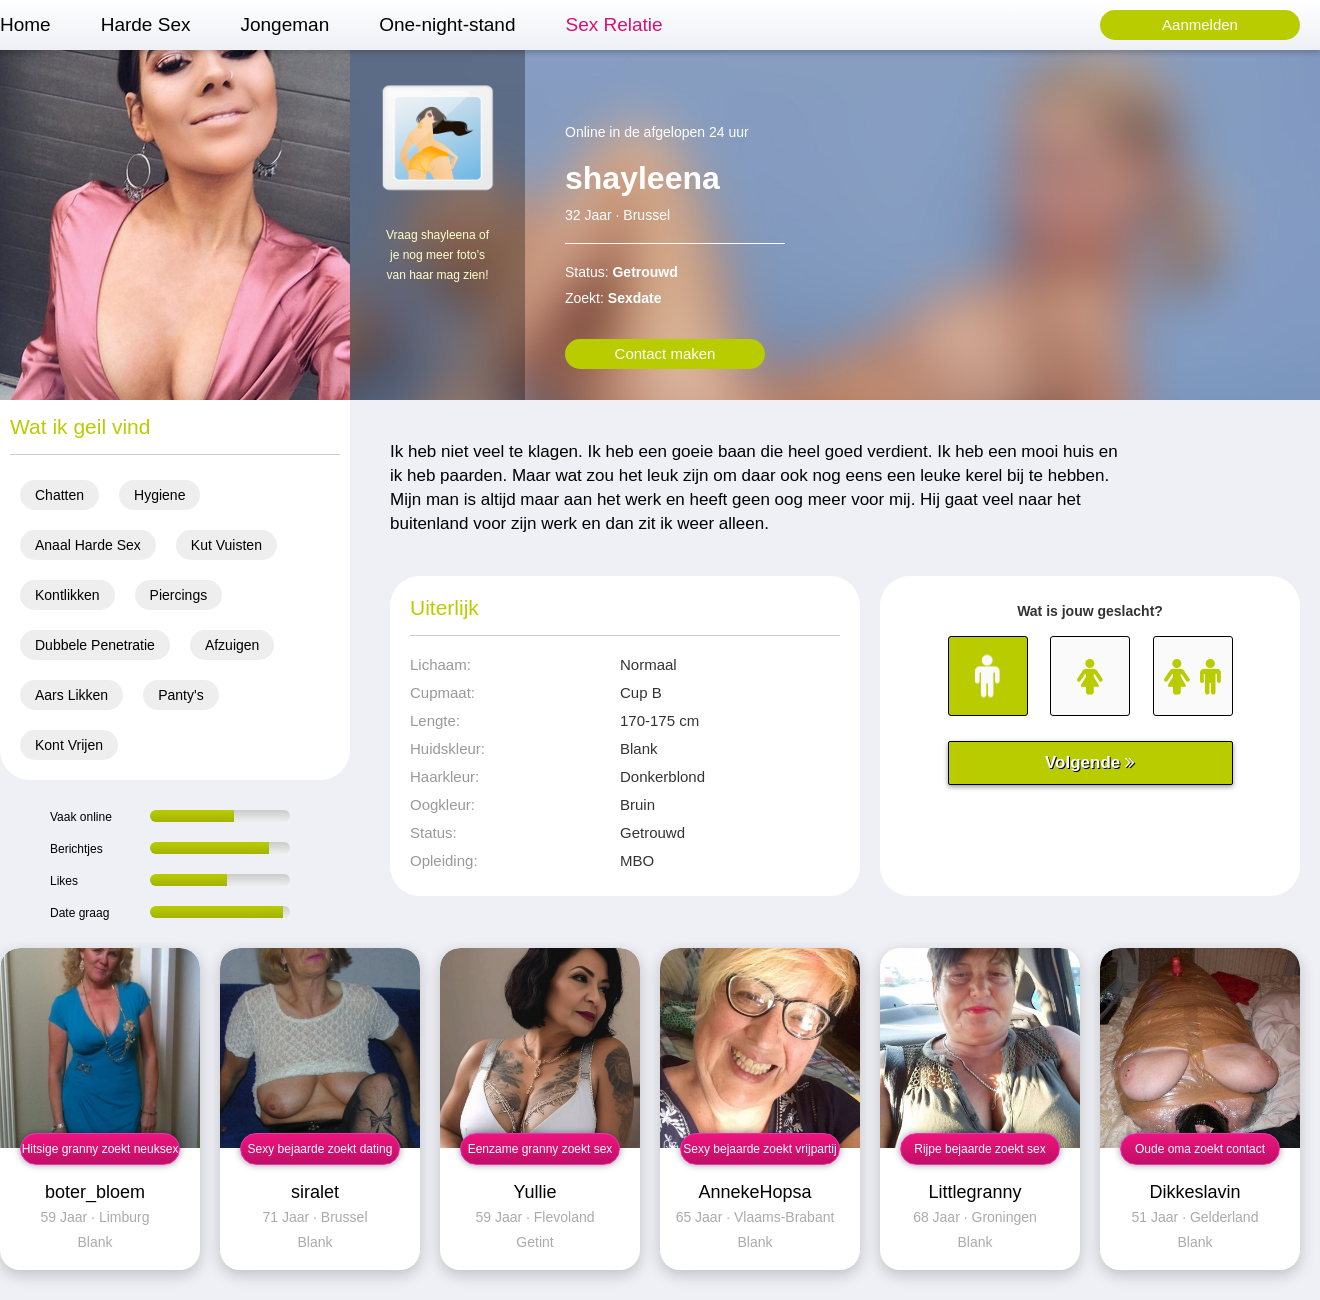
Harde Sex (146, 24)
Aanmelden (1200, 24)
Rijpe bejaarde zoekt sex (979, 1149)
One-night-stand (447, 24)
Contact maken (665, 353)
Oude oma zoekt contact (1200, 1149)
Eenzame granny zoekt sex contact (540, 1153)
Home (25, 24)
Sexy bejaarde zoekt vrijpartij (759, 1149)
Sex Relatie (613, 24)
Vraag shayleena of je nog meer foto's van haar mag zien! (437, 255)
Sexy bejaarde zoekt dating (320, 1149)
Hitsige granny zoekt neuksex (100, 1149)
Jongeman (284, 24)
